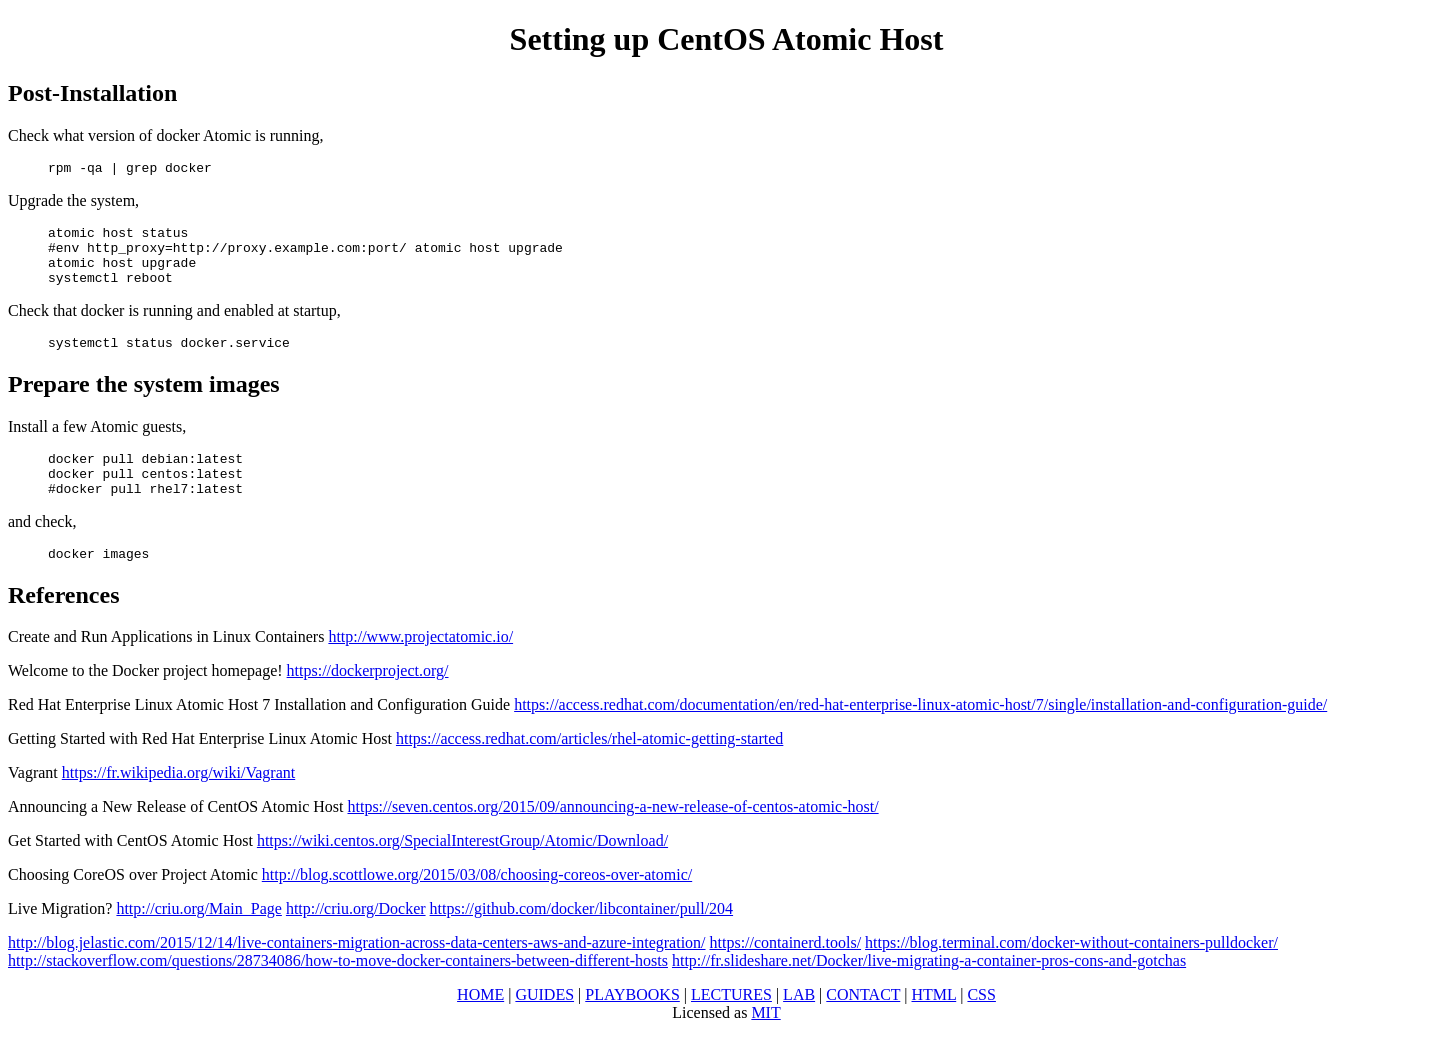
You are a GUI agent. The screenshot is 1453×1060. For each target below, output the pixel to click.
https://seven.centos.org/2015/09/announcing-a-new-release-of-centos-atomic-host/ (613, 836)
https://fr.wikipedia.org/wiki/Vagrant (178, 802)
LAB (799, 1024)
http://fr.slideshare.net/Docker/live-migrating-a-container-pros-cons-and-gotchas (929, 990)
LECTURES (731, 1024)
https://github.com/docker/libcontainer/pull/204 (582, 938)
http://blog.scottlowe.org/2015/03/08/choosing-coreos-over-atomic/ (477, 904)
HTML (934, 1024)
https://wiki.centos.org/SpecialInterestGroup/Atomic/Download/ (462, 870)
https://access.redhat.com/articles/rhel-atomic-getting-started (589, 768)
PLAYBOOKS (632, 1024)
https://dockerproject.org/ (368, 700)
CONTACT (863, 1024)
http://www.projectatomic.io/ (420, 666)
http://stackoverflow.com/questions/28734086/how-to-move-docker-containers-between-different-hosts (338, 990)
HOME (480, 1024)
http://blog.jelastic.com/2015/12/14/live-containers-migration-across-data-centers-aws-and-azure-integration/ (357, 972)
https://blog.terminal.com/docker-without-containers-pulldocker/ (1071, 972)
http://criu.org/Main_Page (198, 938)
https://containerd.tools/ (786, 972)
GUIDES (544, 1024)
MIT (765, 1042)
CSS (981, 1024)
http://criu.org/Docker (356, 938)
